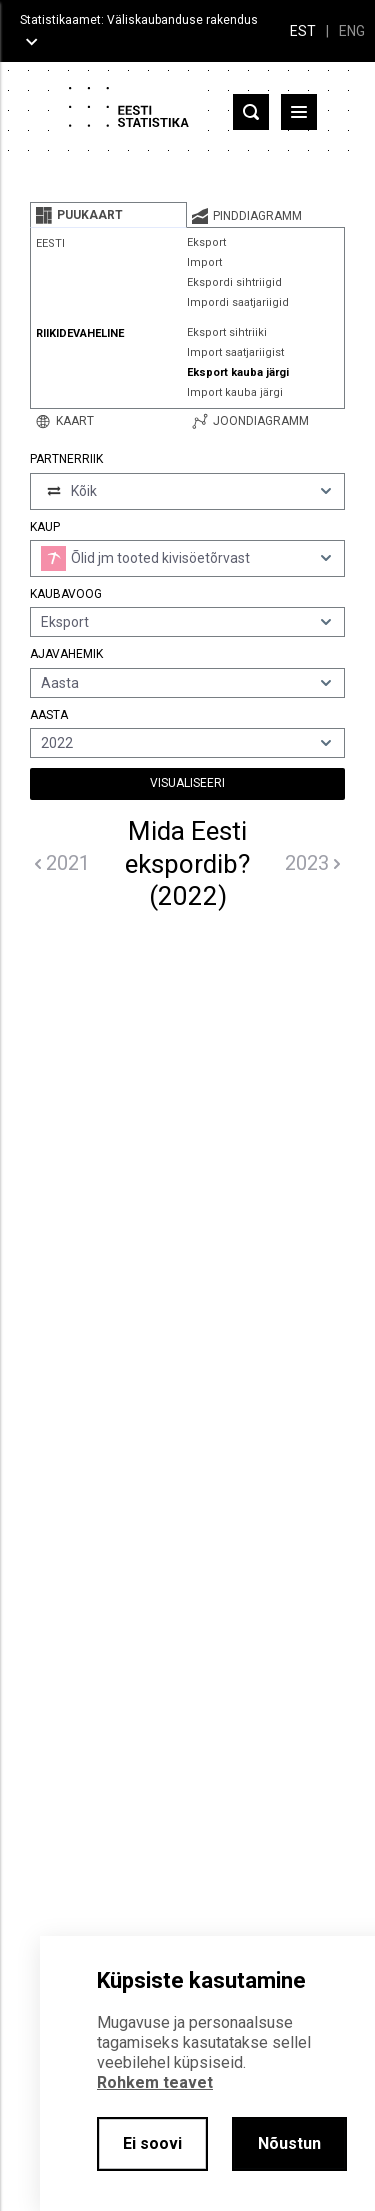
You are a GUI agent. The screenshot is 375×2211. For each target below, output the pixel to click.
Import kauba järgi (235, 392)
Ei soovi (152, 2143)
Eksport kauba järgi (238, 372)
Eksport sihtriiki (227, 332)
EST (303, 31)
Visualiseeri (187, 783)
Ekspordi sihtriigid (234, 282)
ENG (352, 31)
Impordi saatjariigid (238, 302)
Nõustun (289, 2143)
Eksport (206, 242)
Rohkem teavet (155, 2082)
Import (204, 262)
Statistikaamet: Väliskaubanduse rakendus (139, 20)
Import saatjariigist (235, 352)
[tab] (108, 215)
